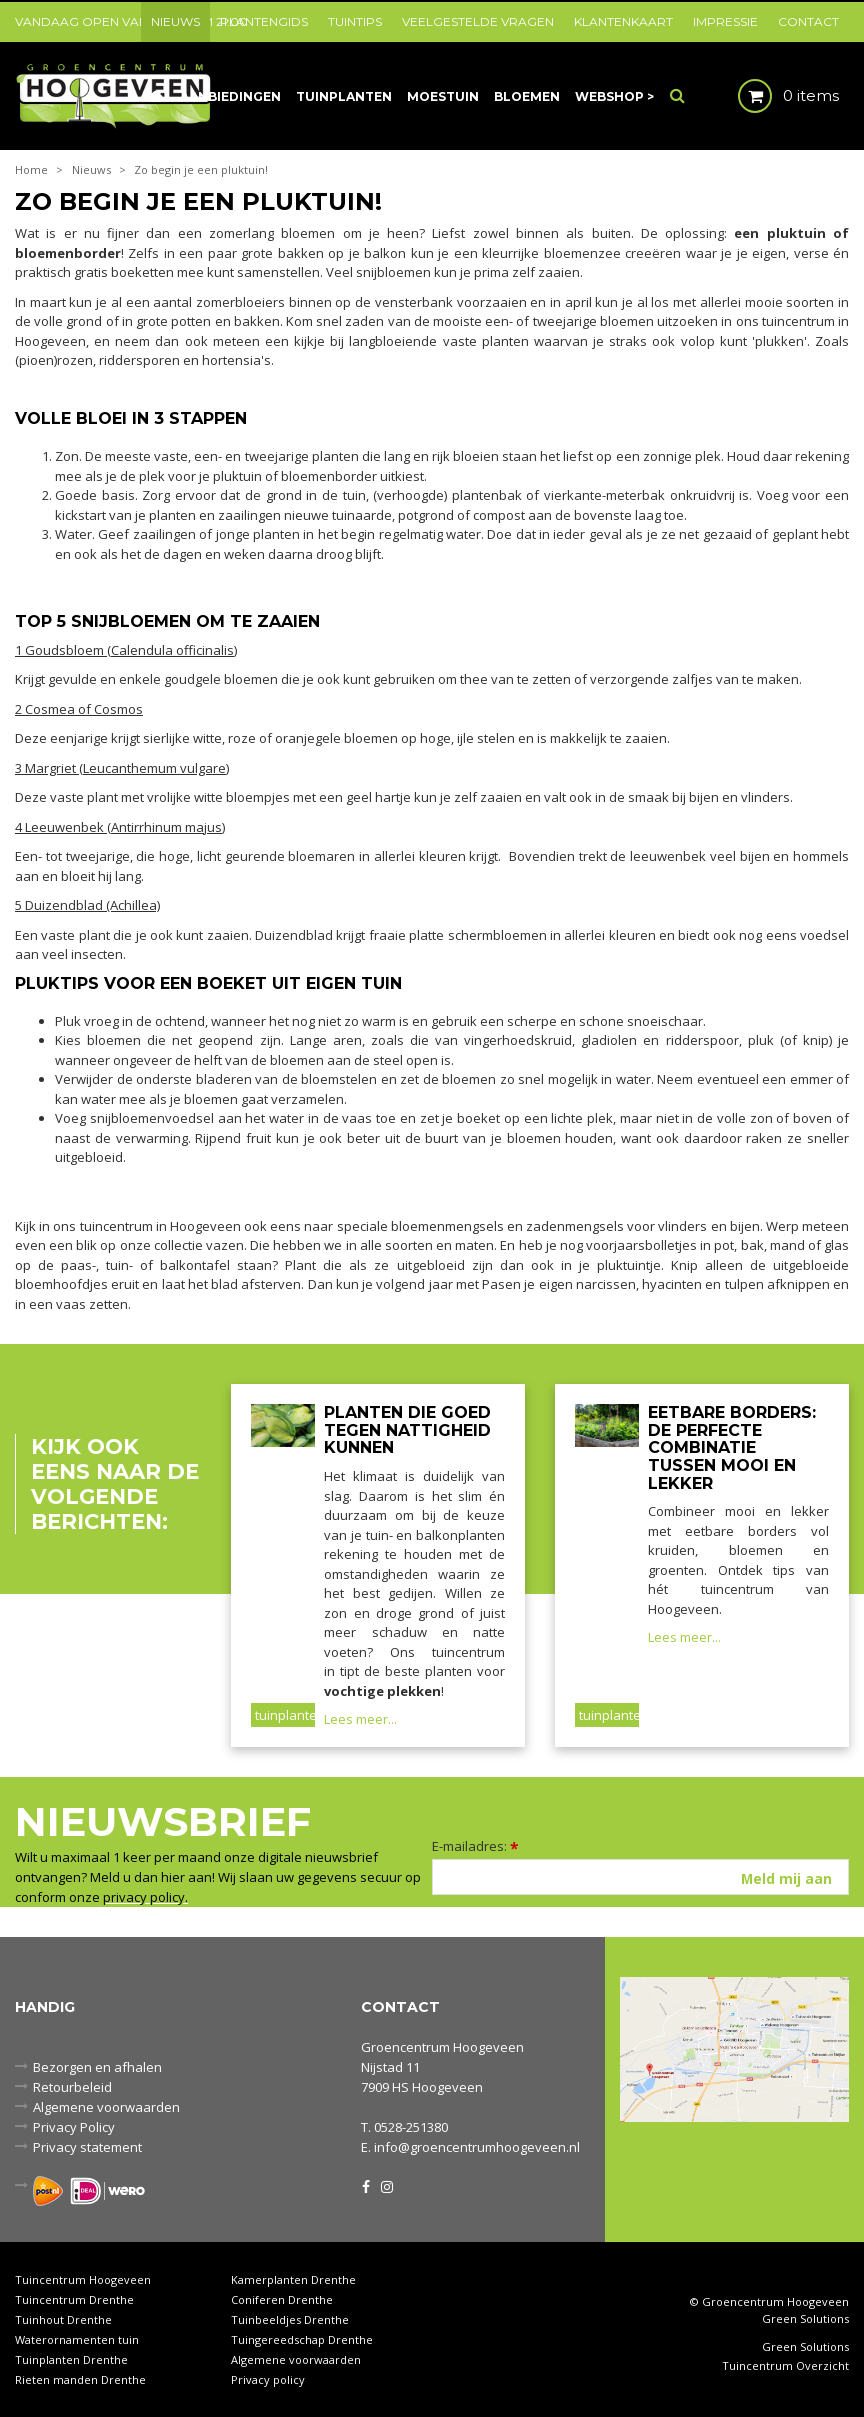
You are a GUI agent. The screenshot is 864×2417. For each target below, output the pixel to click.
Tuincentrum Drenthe (74, 2299)
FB (366, 2185)
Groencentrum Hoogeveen (442, 2047)
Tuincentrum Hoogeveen (83, 2279)
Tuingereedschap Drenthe (302, 2339)
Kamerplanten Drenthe (293, 2279)
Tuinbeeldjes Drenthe (290, 2319)
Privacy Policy (74, 2127)
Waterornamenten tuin (77, 2339)
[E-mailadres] (640, 1877)
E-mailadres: (475, 1846)
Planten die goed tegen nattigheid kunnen (407, 1430)
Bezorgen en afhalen (97, 2067)
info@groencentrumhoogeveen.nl (477, 2147)
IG (386, 2185)
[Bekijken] (771, 95)
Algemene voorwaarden (106, 2107)
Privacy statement (87, 2147)
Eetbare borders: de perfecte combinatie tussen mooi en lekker (732, 1447)
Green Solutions (805, 2318)
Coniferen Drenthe (282, 2299)
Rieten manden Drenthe (80, 2379)
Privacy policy (268, 2379)
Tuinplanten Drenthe (71, 2359)
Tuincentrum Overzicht (785, 2366)
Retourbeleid (72, 2087)
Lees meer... (360, 1719)
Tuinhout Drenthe (63, 2319)
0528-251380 (411, 2127)
